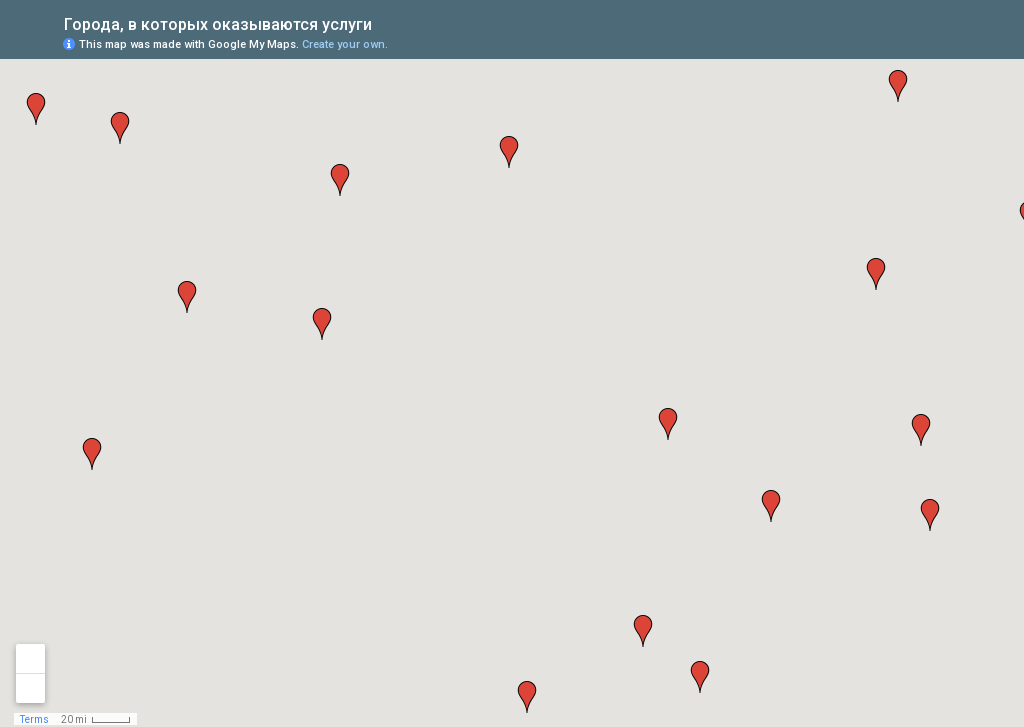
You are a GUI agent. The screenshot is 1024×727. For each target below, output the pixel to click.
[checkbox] (387, 22)
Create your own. (345, 44)
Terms (34, 719)
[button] (509, 152)
